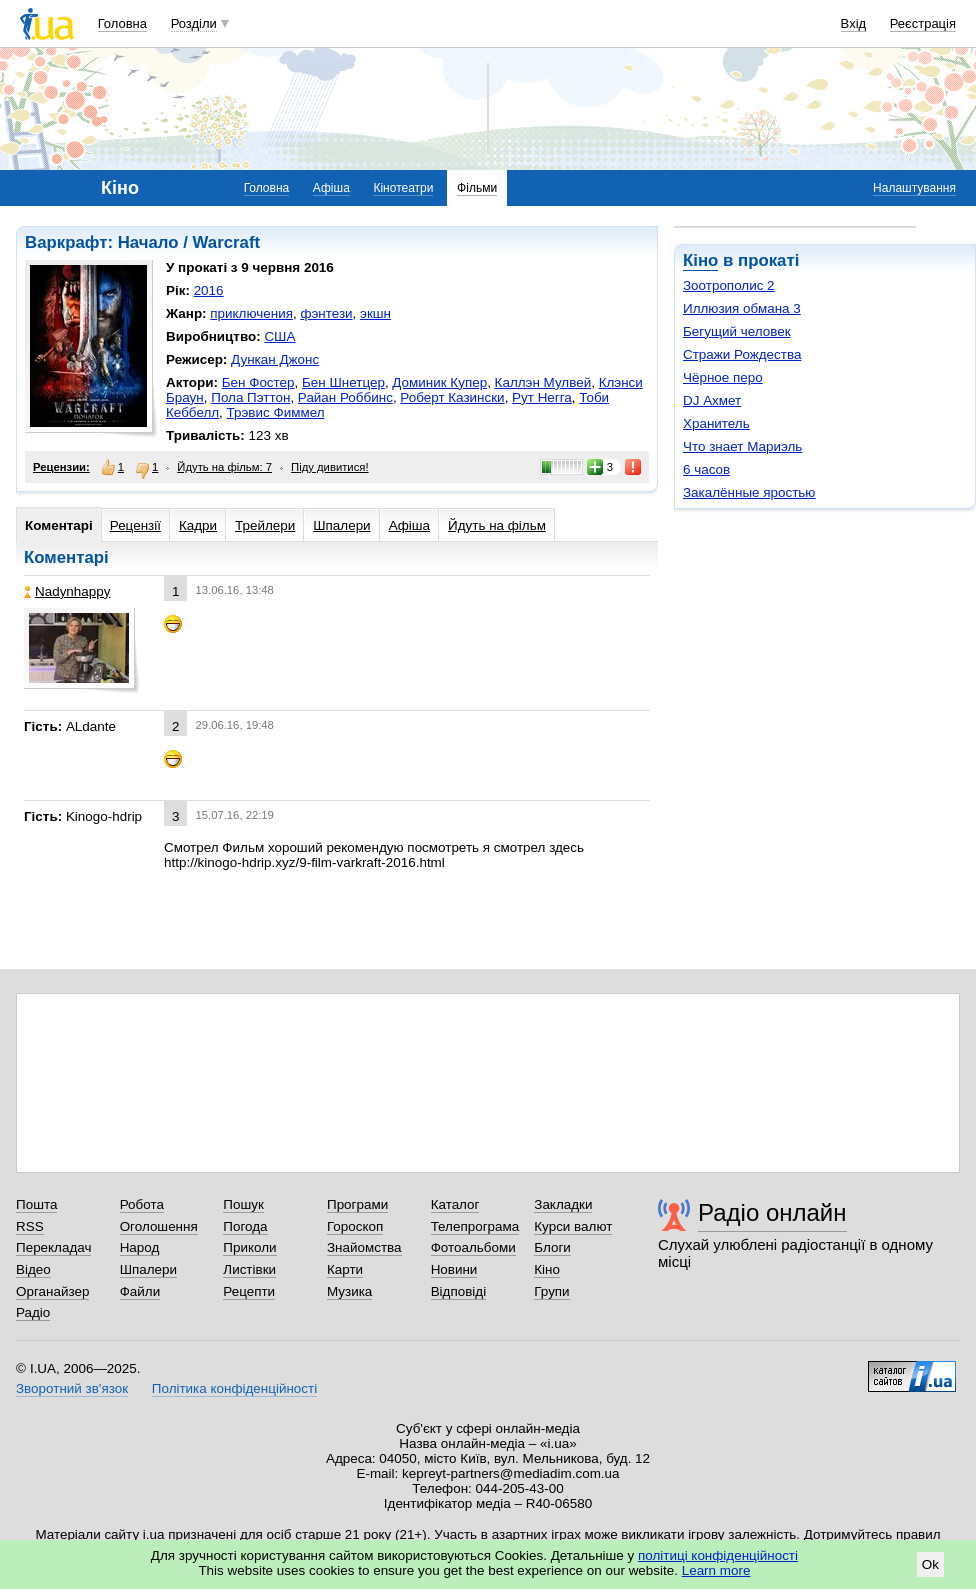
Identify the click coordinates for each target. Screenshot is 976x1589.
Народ (140, 1247)
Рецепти (249, 1291)
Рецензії (135, 525)
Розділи (194, 23)
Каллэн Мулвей (543, 382)
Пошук (243, 1204)
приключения (251, 313)
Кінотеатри (403, 188)
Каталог (455, 1204)
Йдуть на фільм (497, 525)
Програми (357, 1204)
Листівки (249, 1269)
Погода (245, 1226)
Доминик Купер (439, 382)
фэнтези (326, 313)
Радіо (33, 1312)
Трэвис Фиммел (276, 412)
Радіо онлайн (772, 1212)
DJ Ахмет (712, 400)
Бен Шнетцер (343, 382)
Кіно (700, 260)
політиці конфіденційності (718, 1555)
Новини (454, 1269)
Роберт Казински (452, 397)
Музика (349, 1291)
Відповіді (459, 1291)
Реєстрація (923, 23)
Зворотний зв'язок (72, 1388)
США (279, 336)
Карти (345, 1269)
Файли (140, 1291)
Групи (551, 1291)
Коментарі (59, 525)
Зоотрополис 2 (729, 285)
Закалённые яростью (749, 492)
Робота (142, 1204)
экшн (375, 313)
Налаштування (914, 188)
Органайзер (52, 1291)
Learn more (716, 1570)
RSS (30, 1226)
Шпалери (341, 525)
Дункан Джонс (275, 359)
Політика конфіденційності (234, 1388)
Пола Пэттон (250, 397)
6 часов (706, 469)
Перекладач (53, 1247)
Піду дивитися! (330, 467)
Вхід (854, 23)
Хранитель (716, 423)
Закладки (563, 1204)
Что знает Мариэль (742, 446)
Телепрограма (475, 1226)
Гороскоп (355, 1226)
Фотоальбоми (473, 1247)
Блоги (552, 1247)
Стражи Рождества (742, 354)
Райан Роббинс (345, 397)
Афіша (331, 188)
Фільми (477, 188)
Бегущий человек (737, 331)
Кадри (198, 525)
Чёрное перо (723, 377)
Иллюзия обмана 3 (742, 308)
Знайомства (364, 1247)
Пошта (36, 1204)
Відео (33, 1269)
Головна (122, 23)
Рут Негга (542, 397)
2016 (209, 290)
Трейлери (265, 525)
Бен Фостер (258, 382)
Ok (930, 1564)
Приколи (249, 1247)
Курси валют (573, 1226)
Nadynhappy (67, 591)
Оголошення (159, 1226)
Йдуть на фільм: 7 (224, 467)
